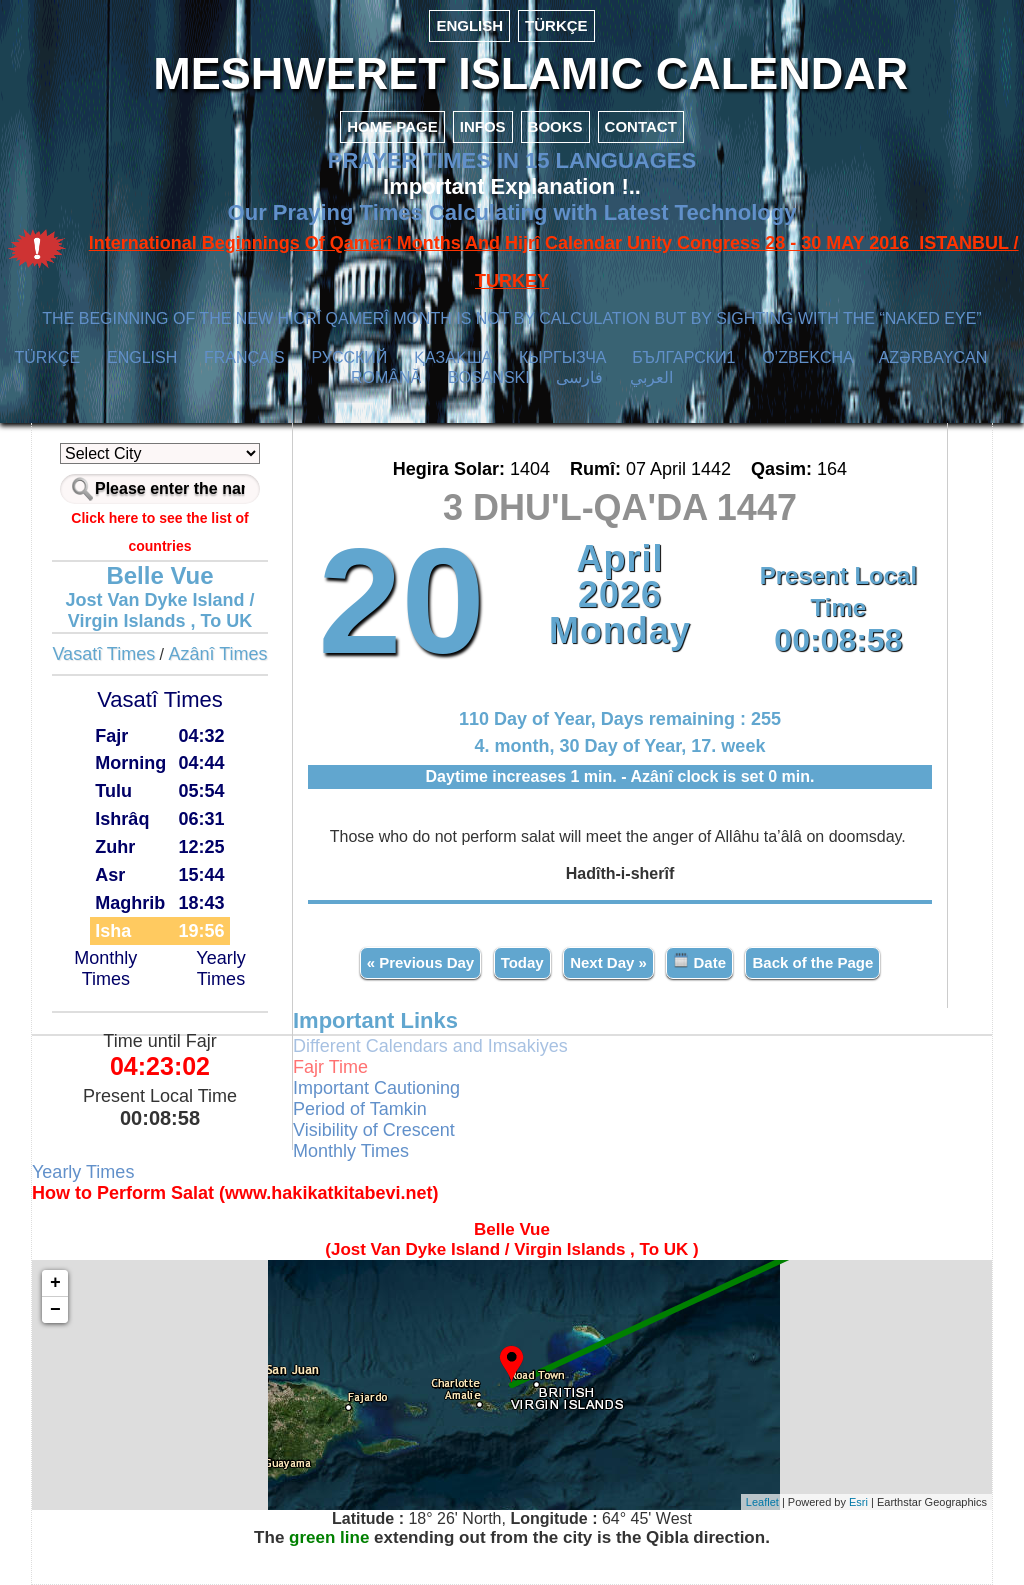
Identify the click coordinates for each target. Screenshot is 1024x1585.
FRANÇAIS (244, 357)
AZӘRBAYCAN (933, 357)
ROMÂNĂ (386, 377)
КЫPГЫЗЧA (562, 357)
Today (522, 962)
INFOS (483, 126)
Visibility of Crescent (374, 1130)
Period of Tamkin (360, 1109)
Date (699, 961)
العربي (651, 377)
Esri (858, 1502)
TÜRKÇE (556, 25)
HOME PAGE (392, 126)
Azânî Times (218, 654)
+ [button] (55, 1283)
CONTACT (641, 126)
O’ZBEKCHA (807, 357)
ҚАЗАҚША (453, 357)
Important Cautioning (376, 1088)
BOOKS (555, 126)
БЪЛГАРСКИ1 (683, 357)
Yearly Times (220, 968)
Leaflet (762, 1502)
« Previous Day (421, 962)
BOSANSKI (489, 377)
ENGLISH (469, 25)
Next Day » (608, 962)
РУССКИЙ (349, 357)
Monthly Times (105, 968)
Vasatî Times (103, 654)
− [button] (55, 1310)
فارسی (579, 377)
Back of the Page (812, 962)
